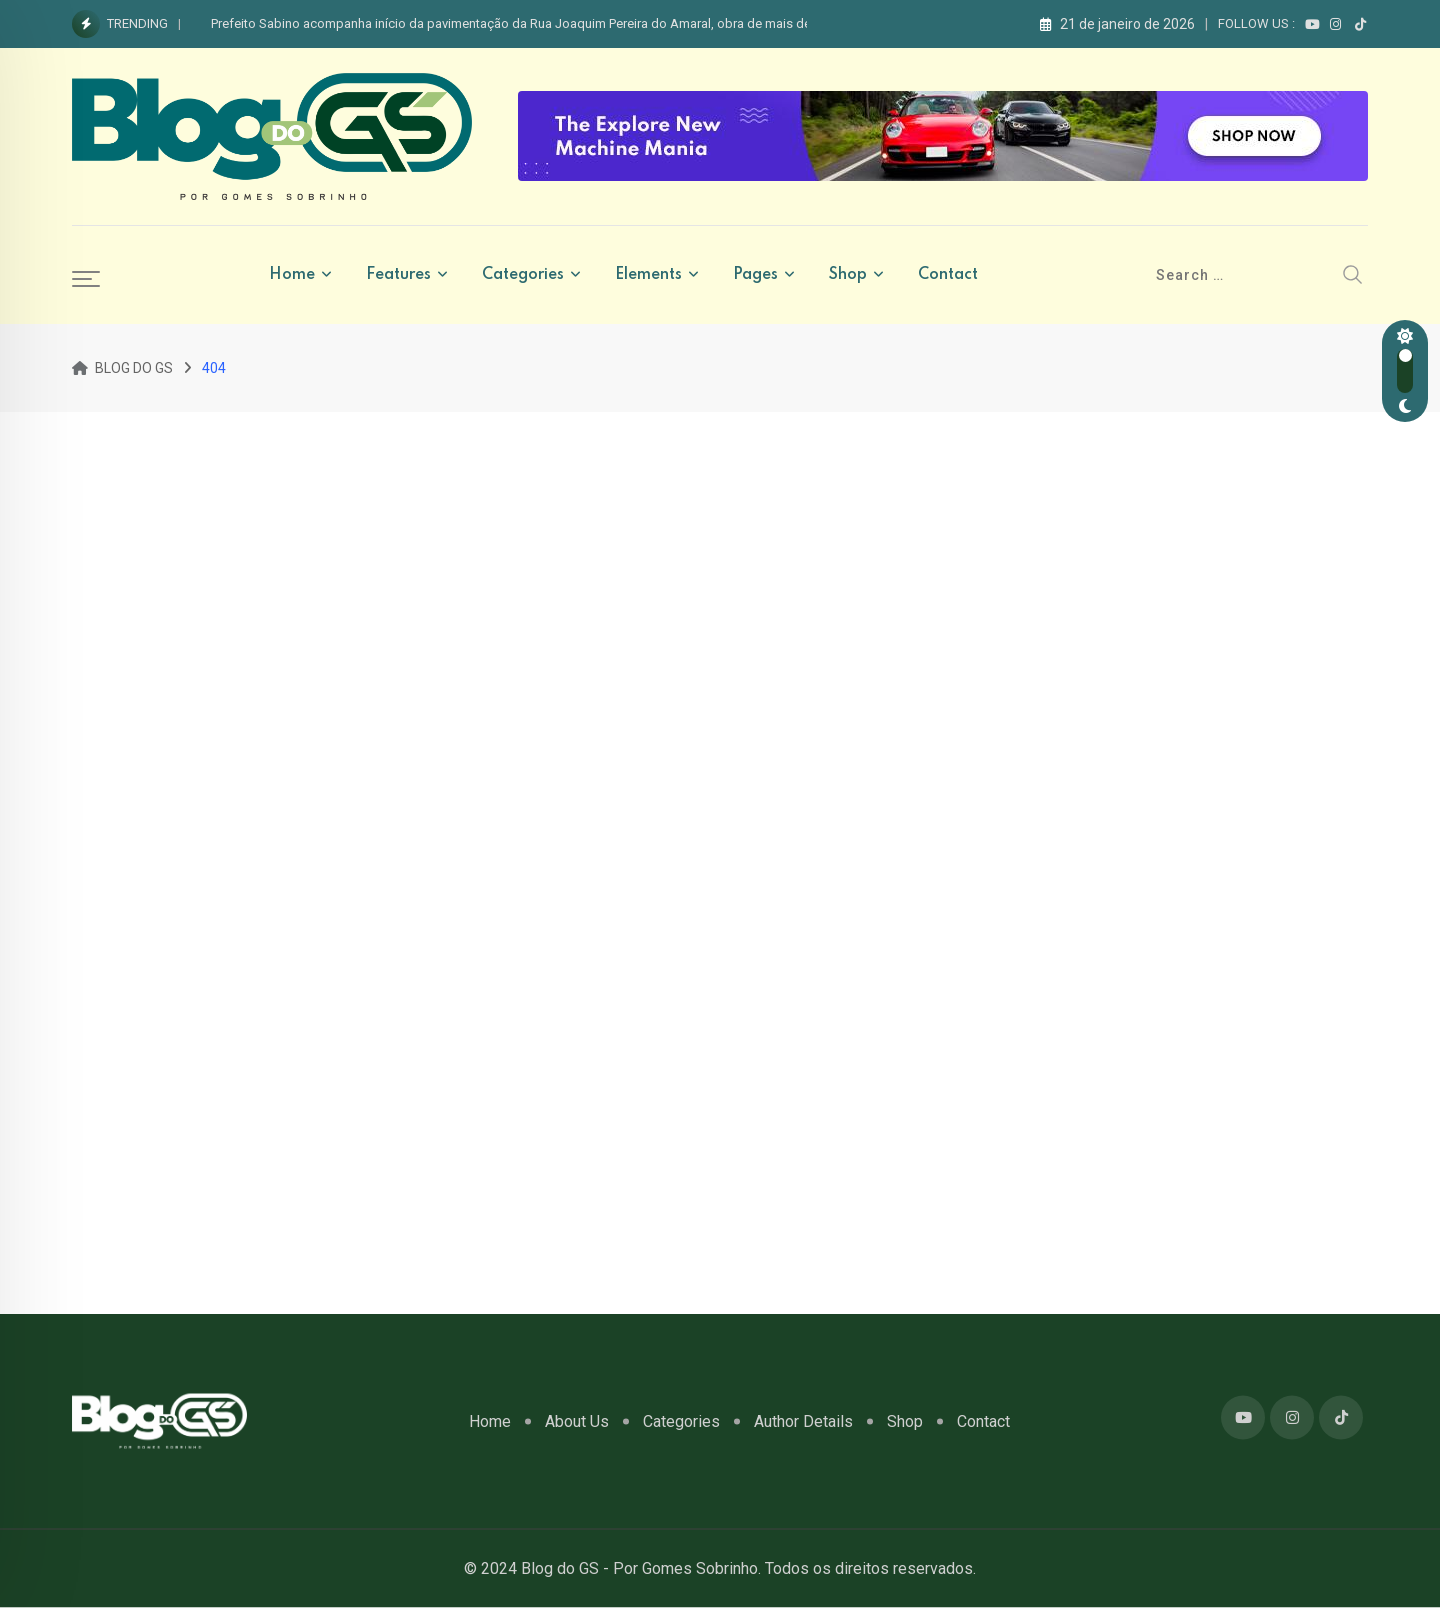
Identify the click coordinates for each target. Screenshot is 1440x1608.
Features (398, 275)
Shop (848, 275)
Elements (648, 275)
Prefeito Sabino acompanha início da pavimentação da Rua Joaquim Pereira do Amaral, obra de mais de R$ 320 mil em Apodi (572, 23)
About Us (577, 1420)
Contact (948, 275)
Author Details (803, 1420)
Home (292, 275)
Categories (523, 275)
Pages (755, 275)
